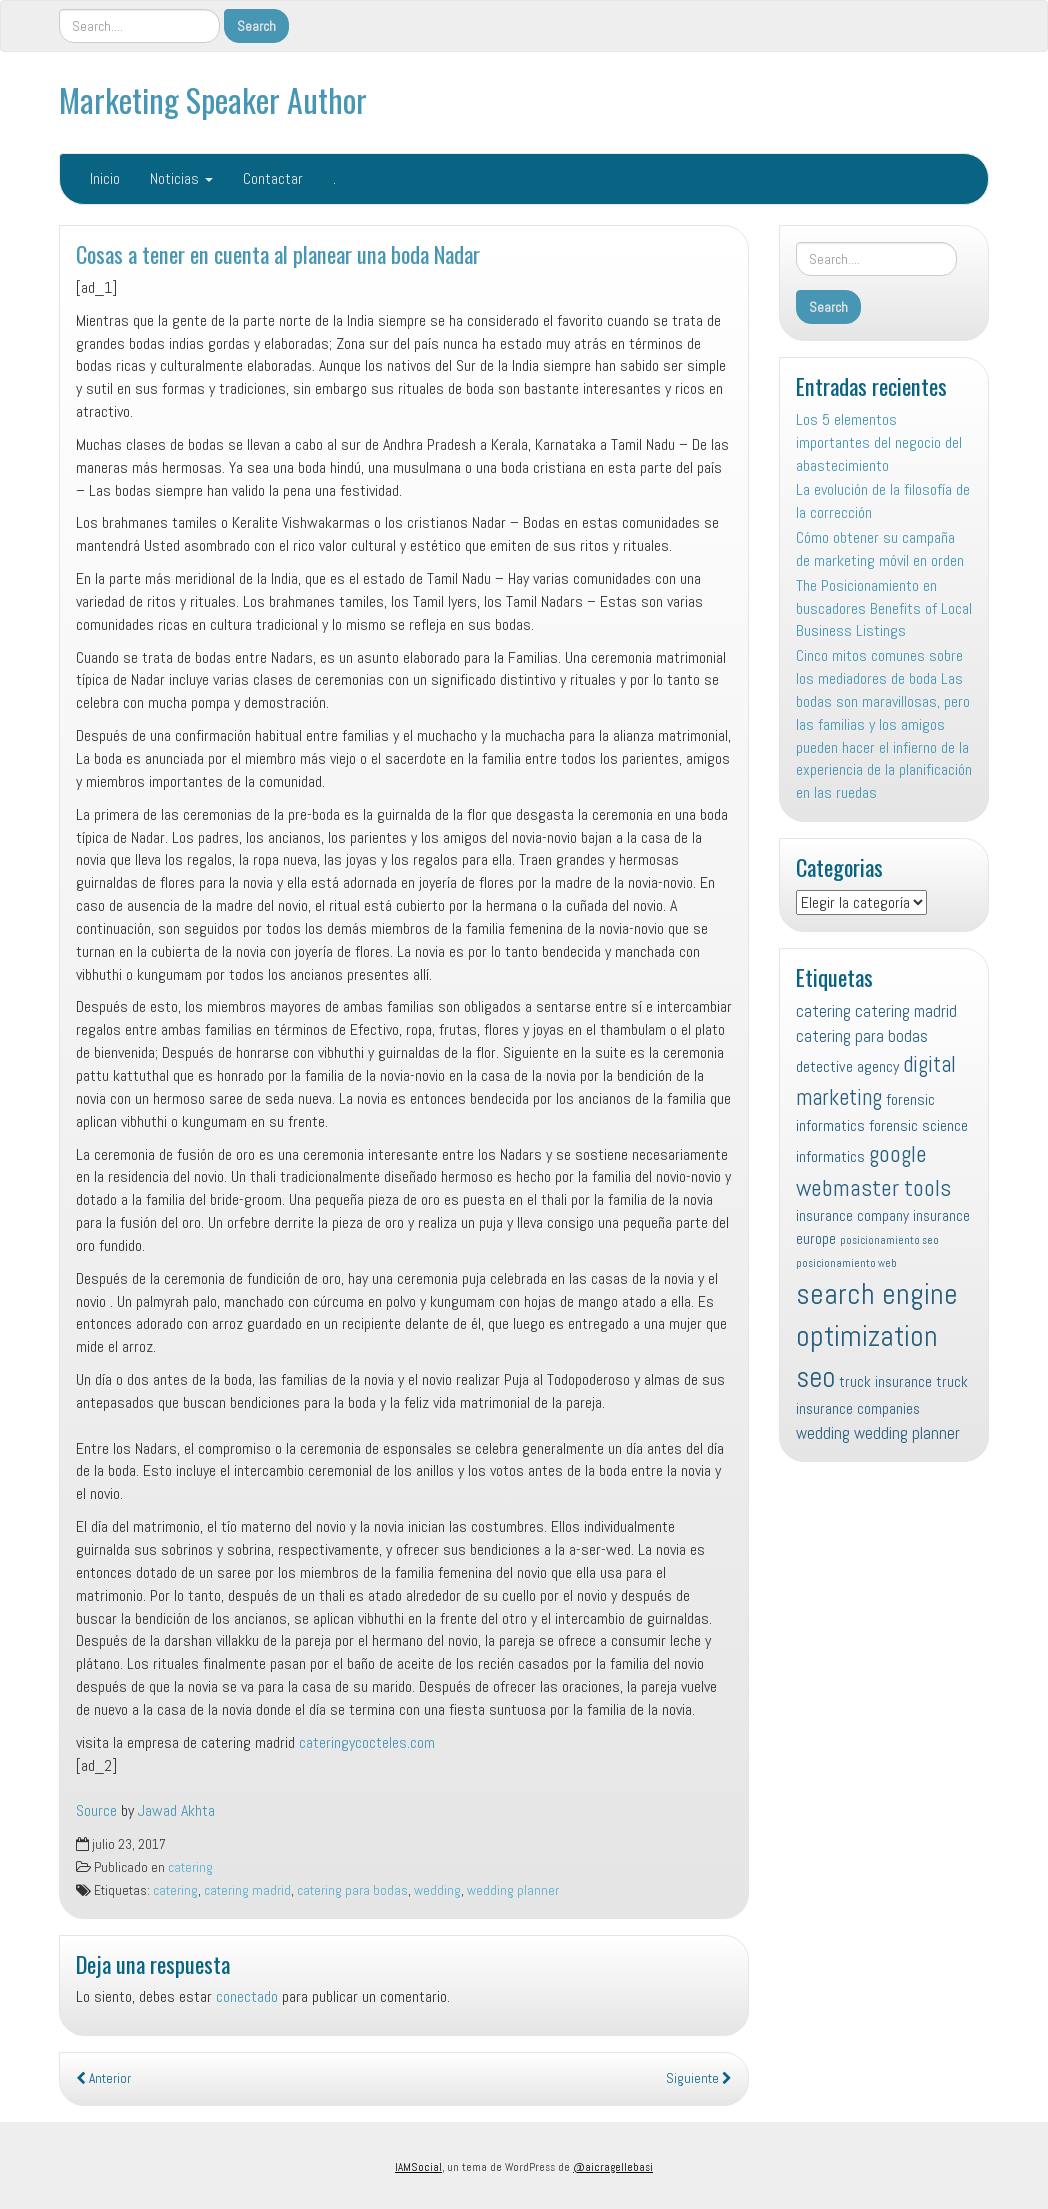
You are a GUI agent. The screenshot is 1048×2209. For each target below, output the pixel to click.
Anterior (103, 2078)
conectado (247, 1996)
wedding (437, 1890)
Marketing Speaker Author (213, 99)
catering (190, 1867)
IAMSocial (418, 2167)
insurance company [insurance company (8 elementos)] (852, 1215)
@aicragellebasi (613, 2167)
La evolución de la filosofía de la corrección (883, 501)
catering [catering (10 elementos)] (823, 1011)
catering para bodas (352, 1890)
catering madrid (247, 1890)
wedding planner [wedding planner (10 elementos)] (907, 1433)
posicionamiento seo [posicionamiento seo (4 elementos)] (889, 1240)
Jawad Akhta (176, 1810)
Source (96, 1810)
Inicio (105, 178)
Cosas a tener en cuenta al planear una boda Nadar (278, 253)
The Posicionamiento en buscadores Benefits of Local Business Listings (884, 608)
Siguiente (699, 2078)
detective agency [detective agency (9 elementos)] (847, 1066)
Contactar (273, 178)
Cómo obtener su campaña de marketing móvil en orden (880, 549)
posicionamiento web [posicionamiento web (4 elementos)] (846, 1263)
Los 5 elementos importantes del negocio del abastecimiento (879, 442)
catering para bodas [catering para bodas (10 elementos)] (862, 1036)
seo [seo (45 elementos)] (815, 1377)
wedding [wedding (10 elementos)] (823, 1433)
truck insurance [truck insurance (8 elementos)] (885, 1381)
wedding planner (513, 1890)
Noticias (181, 178)
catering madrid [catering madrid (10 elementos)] (906, 1011)
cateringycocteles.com (367, 1742)
